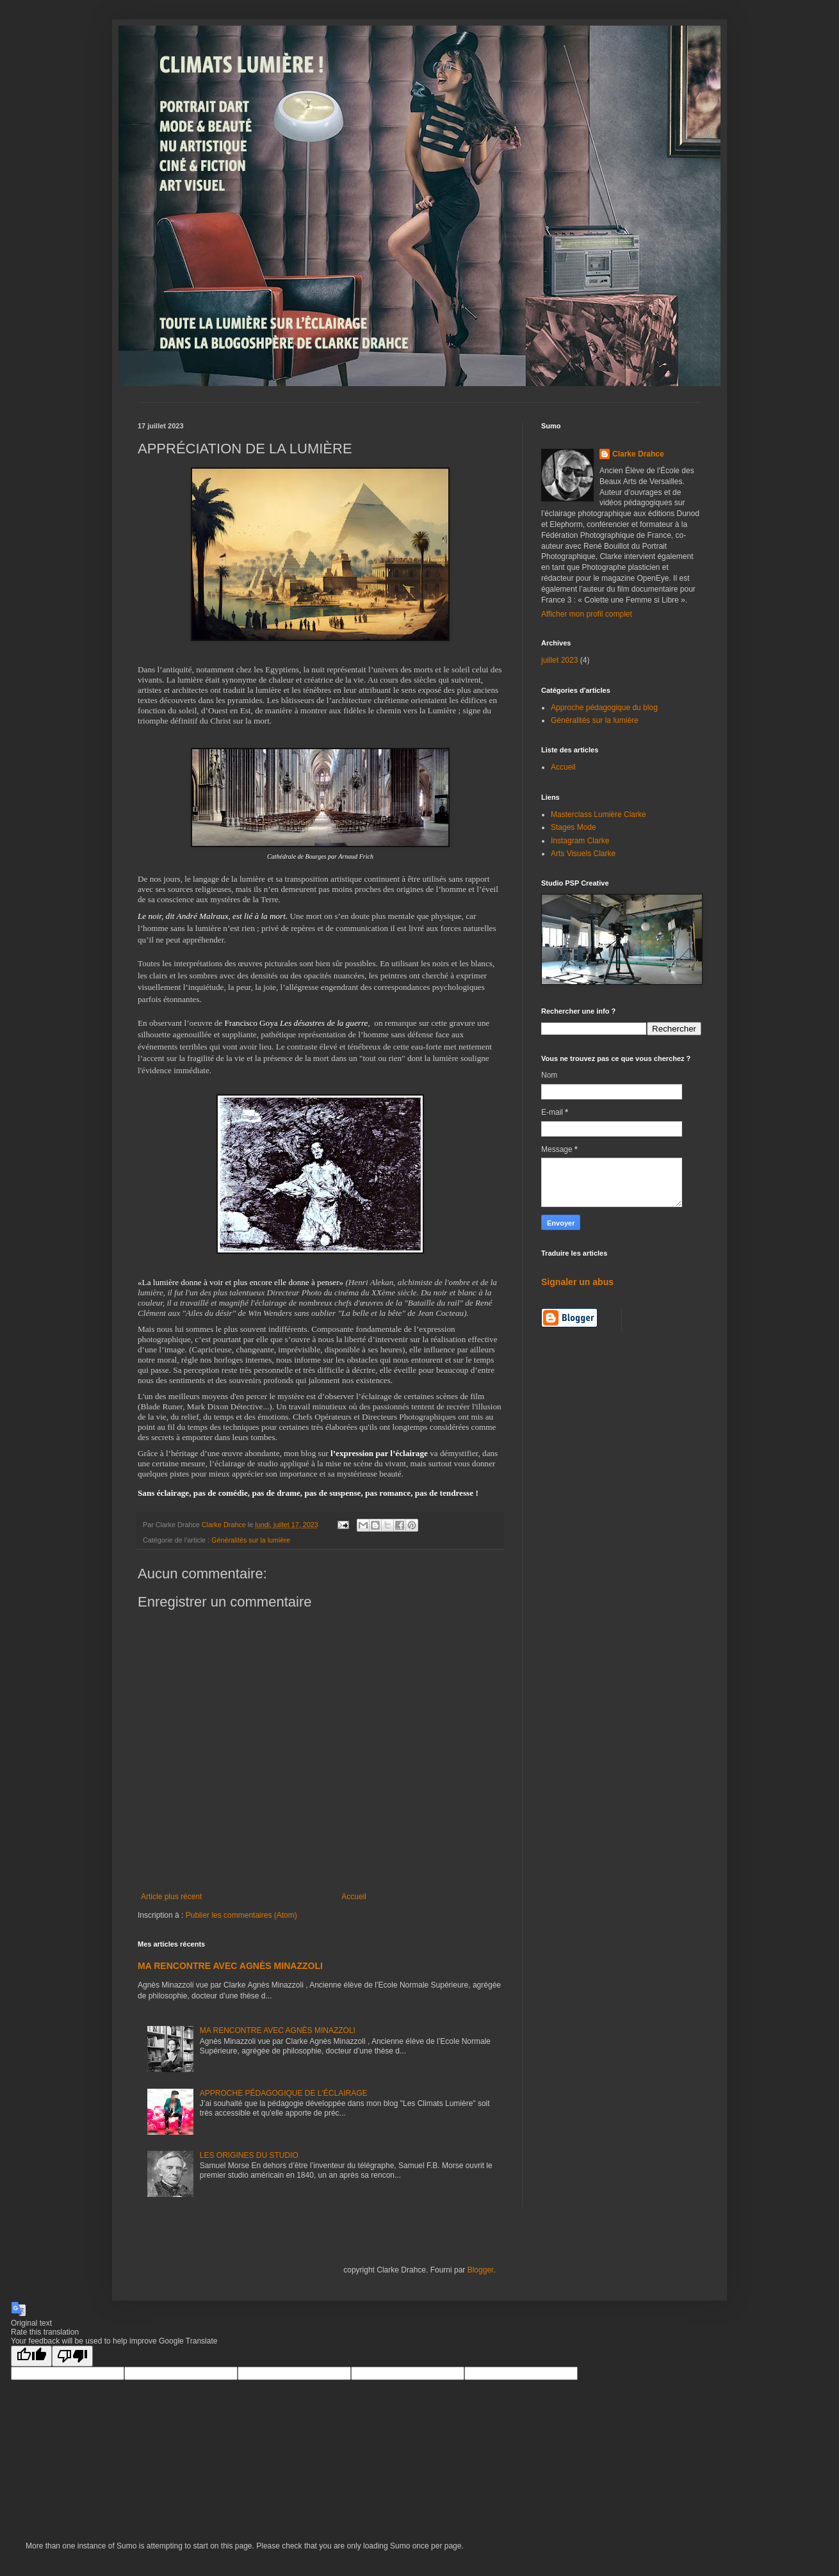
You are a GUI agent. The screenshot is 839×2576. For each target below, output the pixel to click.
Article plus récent (171, 1896)
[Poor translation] (72, 2356)
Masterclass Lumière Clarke (598, 814)
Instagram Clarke (580, 840)
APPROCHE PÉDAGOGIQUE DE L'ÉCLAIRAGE (284, 2093)
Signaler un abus (577, 1282)
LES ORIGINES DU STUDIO (249, 2155)
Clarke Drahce (638, 454)
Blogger (481, 2269)
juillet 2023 (559, 660)
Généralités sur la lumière (250, 1540)
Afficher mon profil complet (586, 614)
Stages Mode (573, 827)
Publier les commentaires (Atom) (241, 1915)
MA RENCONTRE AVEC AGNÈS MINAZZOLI (230, 1966)
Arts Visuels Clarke (583, 853)
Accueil (353, 1896)
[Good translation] (31, 2356)
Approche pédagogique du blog (604, 707)
